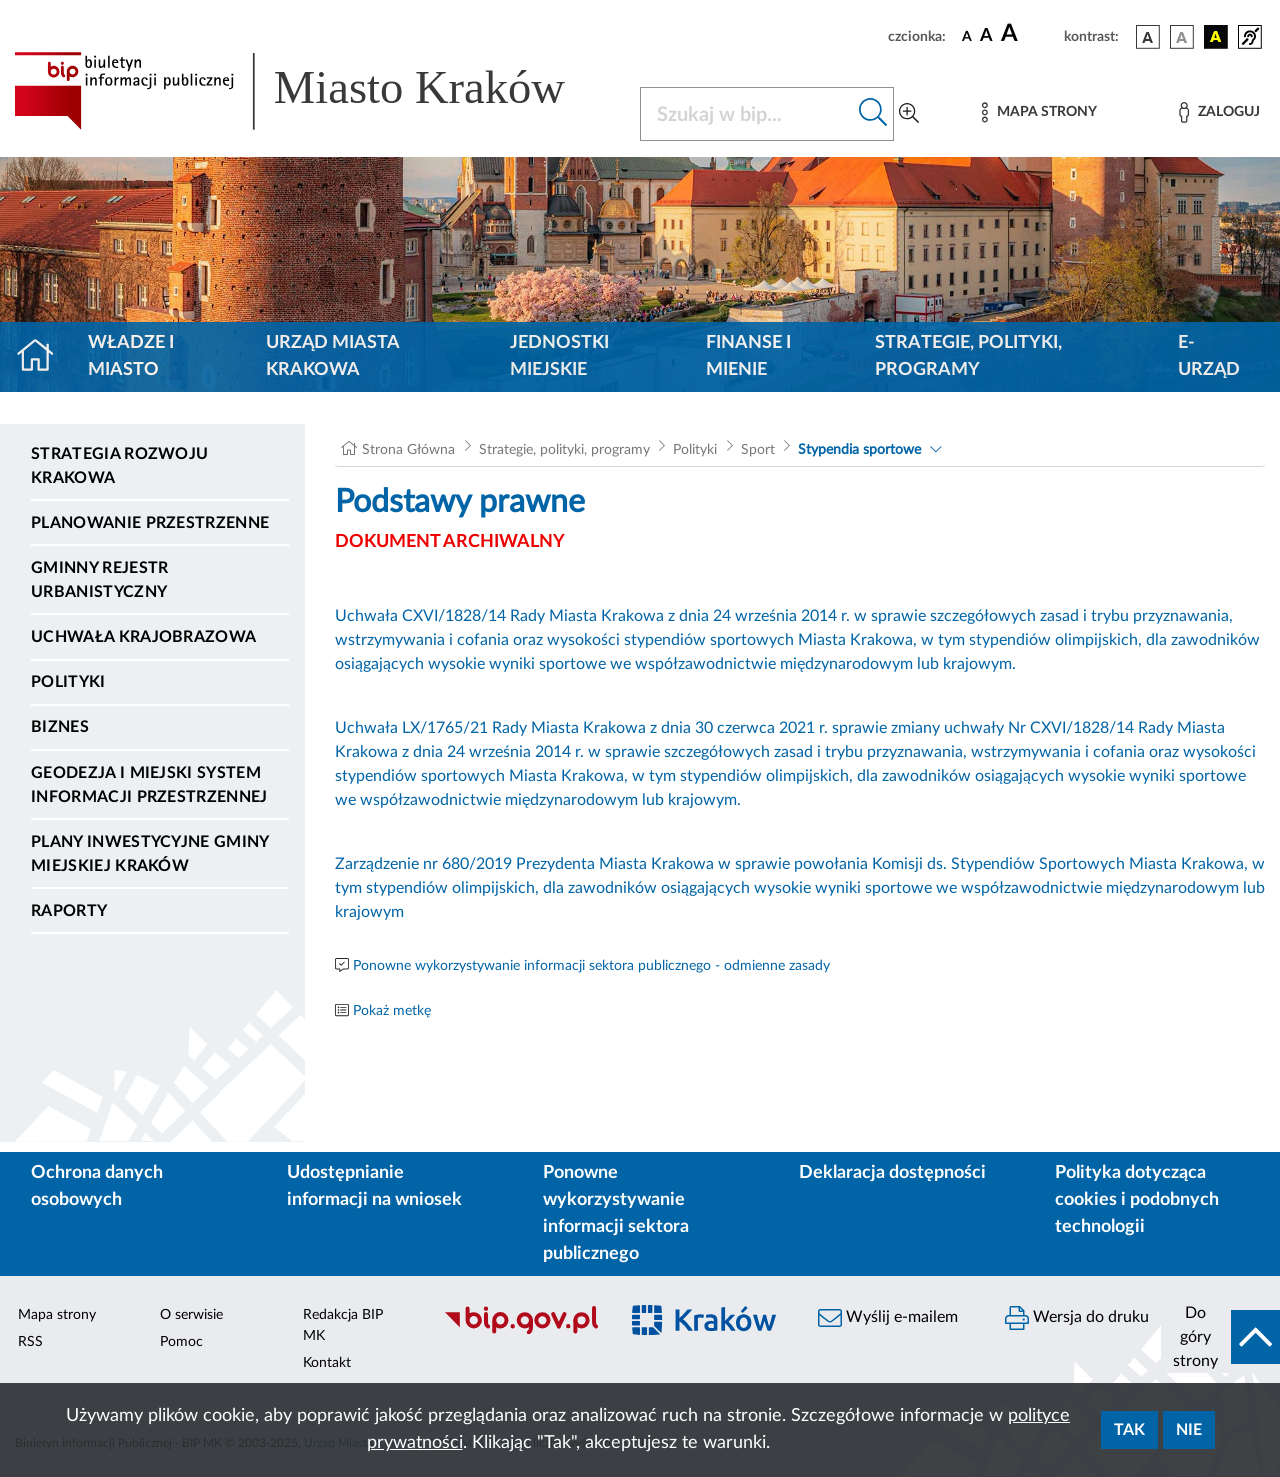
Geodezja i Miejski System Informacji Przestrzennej (149, 785)
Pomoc (181, 1342)
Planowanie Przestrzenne (150, 523)
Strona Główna (408, 450)
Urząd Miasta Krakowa (332, 356)
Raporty (69, 911)
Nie (1189, 1430)
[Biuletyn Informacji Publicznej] (520, 1331)
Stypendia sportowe (859, 450)
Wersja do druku (1077, 1318)
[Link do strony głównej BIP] (315, 91)
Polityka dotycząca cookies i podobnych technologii (1137, 1200)
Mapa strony (57, 1315)
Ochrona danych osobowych (97, 1186)
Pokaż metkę (392, 1011)
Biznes (60, 727)
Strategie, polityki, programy (968, 356)
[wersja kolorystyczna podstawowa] (1148, 37)
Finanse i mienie (748, 356)
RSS (30, 1342)
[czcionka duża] (1029, 34)
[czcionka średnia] (986, 36)
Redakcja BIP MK (343, 1325)
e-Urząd (1209, 356)
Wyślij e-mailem (888, 1318)
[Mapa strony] (1039, 112)
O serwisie (191, 1315)
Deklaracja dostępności (892, 1173)
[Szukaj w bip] (873, 114)
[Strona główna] (43, 357)
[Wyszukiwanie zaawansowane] (909, 114)
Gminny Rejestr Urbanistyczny (99, 580)
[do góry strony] (1220, 1337)
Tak (1129, 1430)
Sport (758, 450)
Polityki (68, 682)
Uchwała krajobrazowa (143, 637)
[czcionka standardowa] (967, 36)
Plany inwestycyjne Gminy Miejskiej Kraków (150, 854)
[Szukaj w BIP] (747, 114)
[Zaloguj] (1219, 112)
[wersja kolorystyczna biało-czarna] (1182, 37)
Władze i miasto (131, 356)
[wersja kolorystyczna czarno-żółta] (1216, 37)
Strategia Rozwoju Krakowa (119, 466)
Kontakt (327, 1363)
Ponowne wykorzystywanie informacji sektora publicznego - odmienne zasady (591, 966)
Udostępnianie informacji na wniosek (374, 1186)
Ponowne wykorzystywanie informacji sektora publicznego (616, 1213)
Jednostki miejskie (559, 356)
